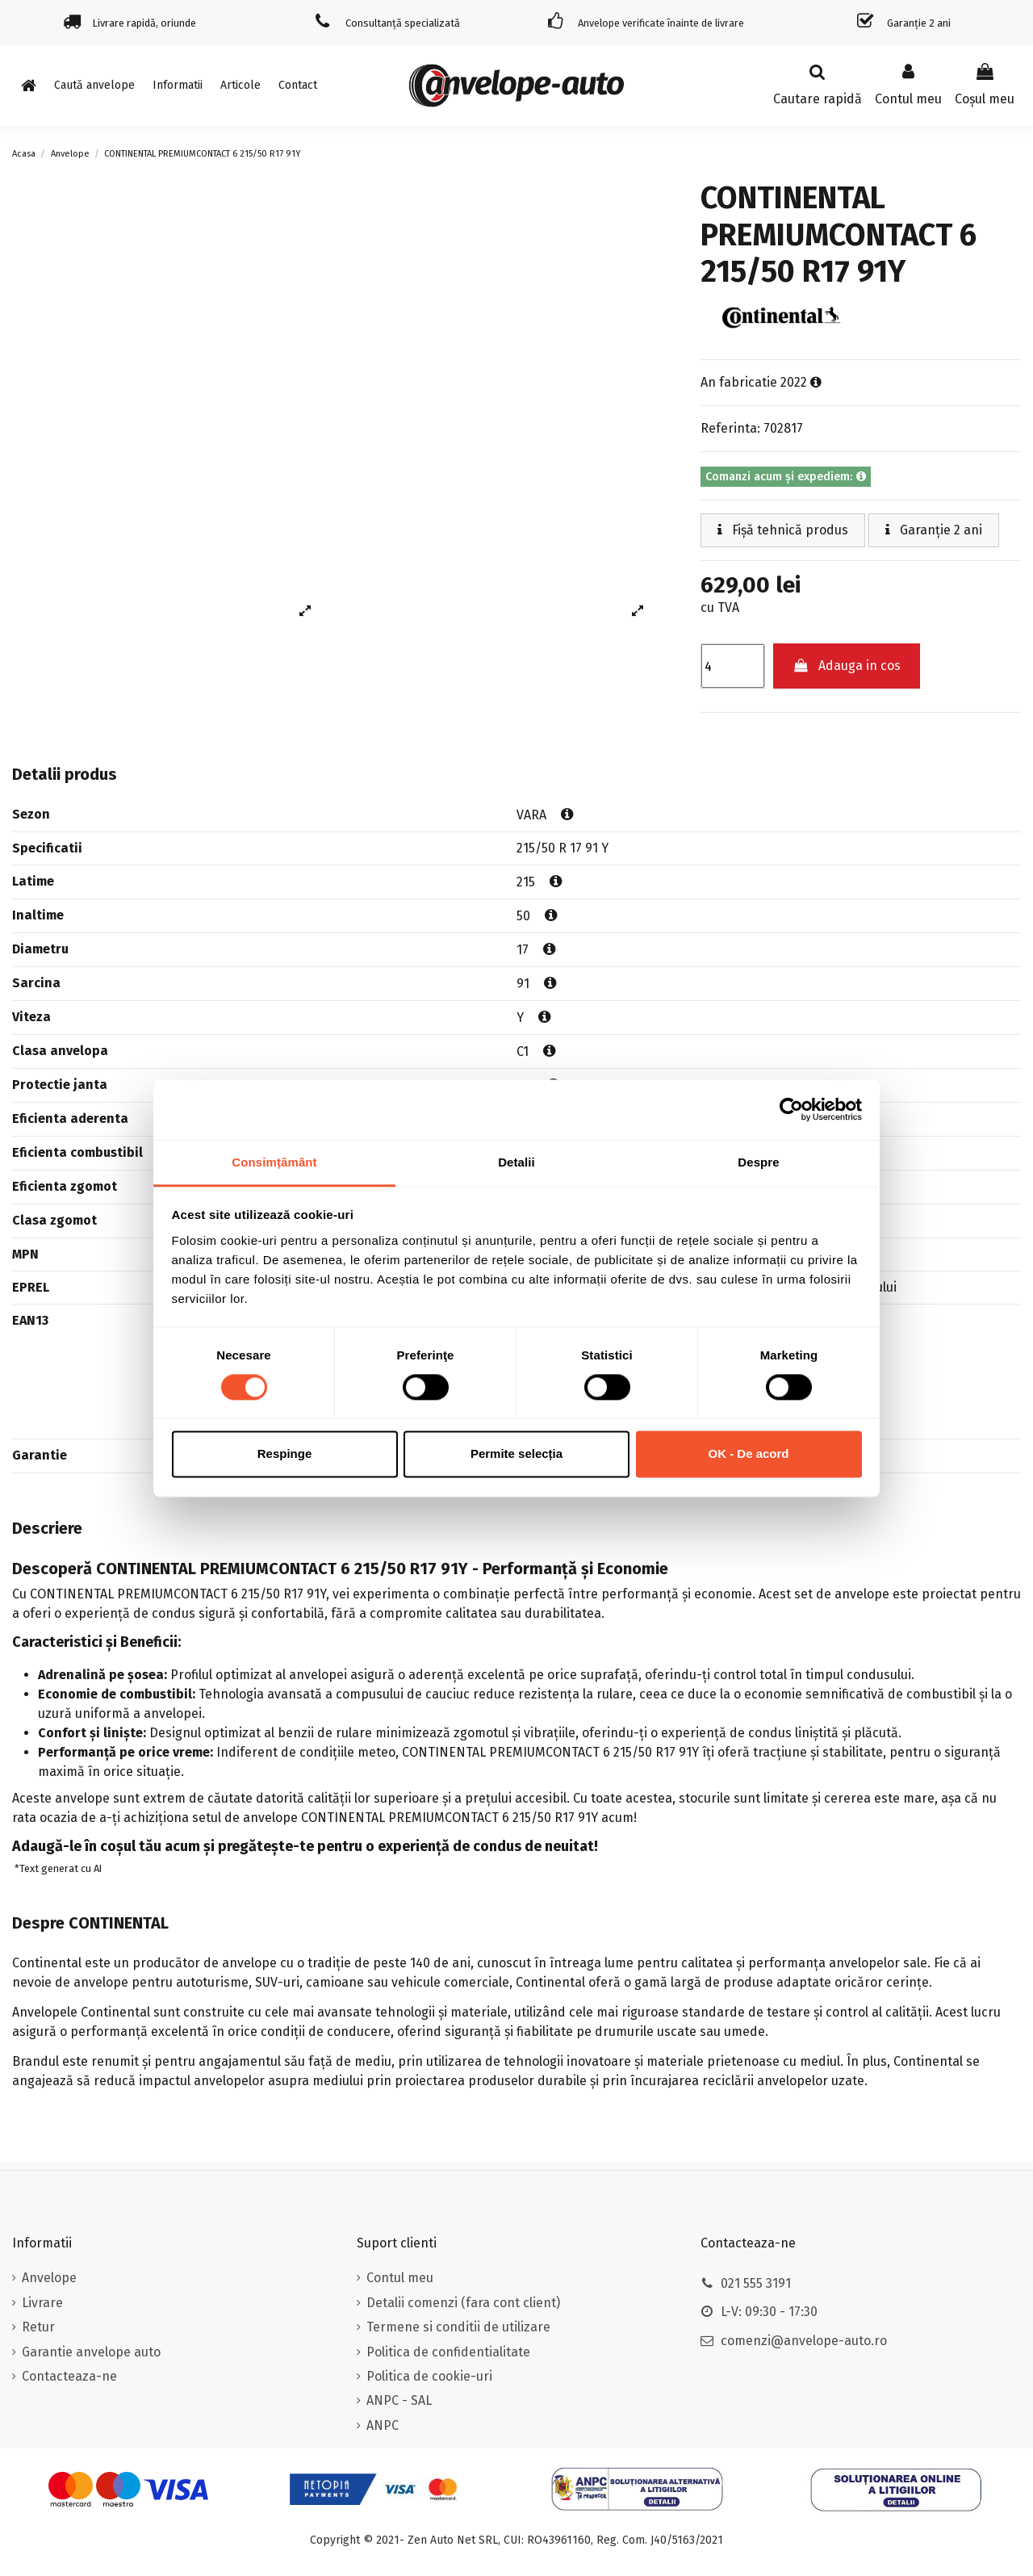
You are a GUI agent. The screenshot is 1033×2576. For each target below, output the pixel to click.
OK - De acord (748, 1454)
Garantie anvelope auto (91, 2352)
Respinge (284, 1454)
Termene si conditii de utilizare (458, 2327)
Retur (38, 2327)
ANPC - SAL (399, 2400)
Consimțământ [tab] (274, 1162)
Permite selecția (516, 1454)
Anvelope (49, 2277)
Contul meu (399, 2277)
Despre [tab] (758, 1162)
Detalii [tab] (516, 1162)
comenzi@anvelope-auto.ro (804, 2340)
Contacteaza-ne (69, 2376)
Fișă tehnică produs (782, 530)
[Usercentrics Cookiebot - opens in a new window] (791, 1109)
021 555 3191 (756, 2283)
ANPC (382, 2425)
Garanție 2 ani (933, 530)
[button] (177, 85)
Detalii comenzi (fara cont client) (463, 2302)
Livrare (42, 2302)
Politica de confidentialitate (448, 2352)
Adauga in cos (847, 665)
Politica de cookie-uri (429, 2376)
